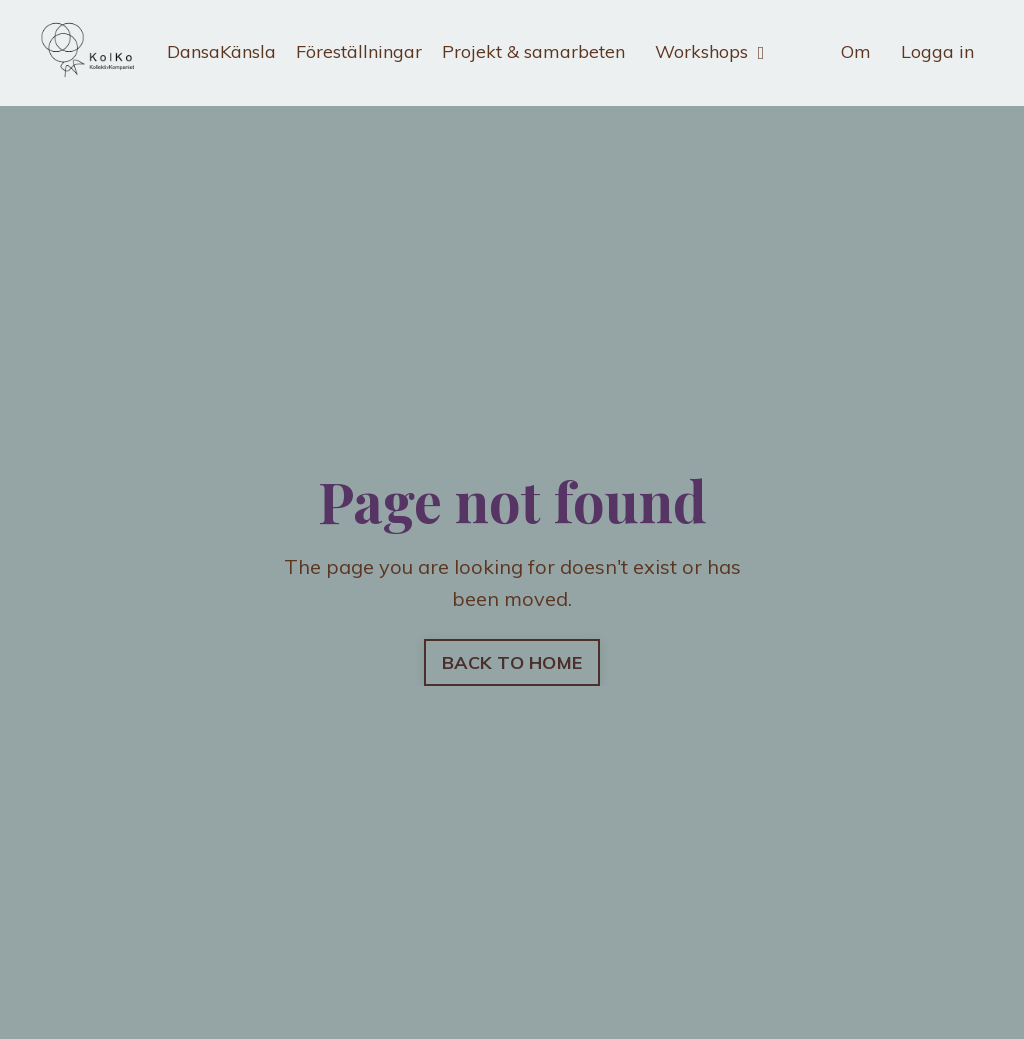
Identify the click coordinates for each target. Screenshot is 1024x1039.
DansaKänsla (221, 51)
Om (856, 51)
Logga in (937, 51)
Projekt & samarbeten (533, 51)
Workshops (710, 51)
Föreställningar (359, 51)
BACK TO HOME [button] (512, 662)
